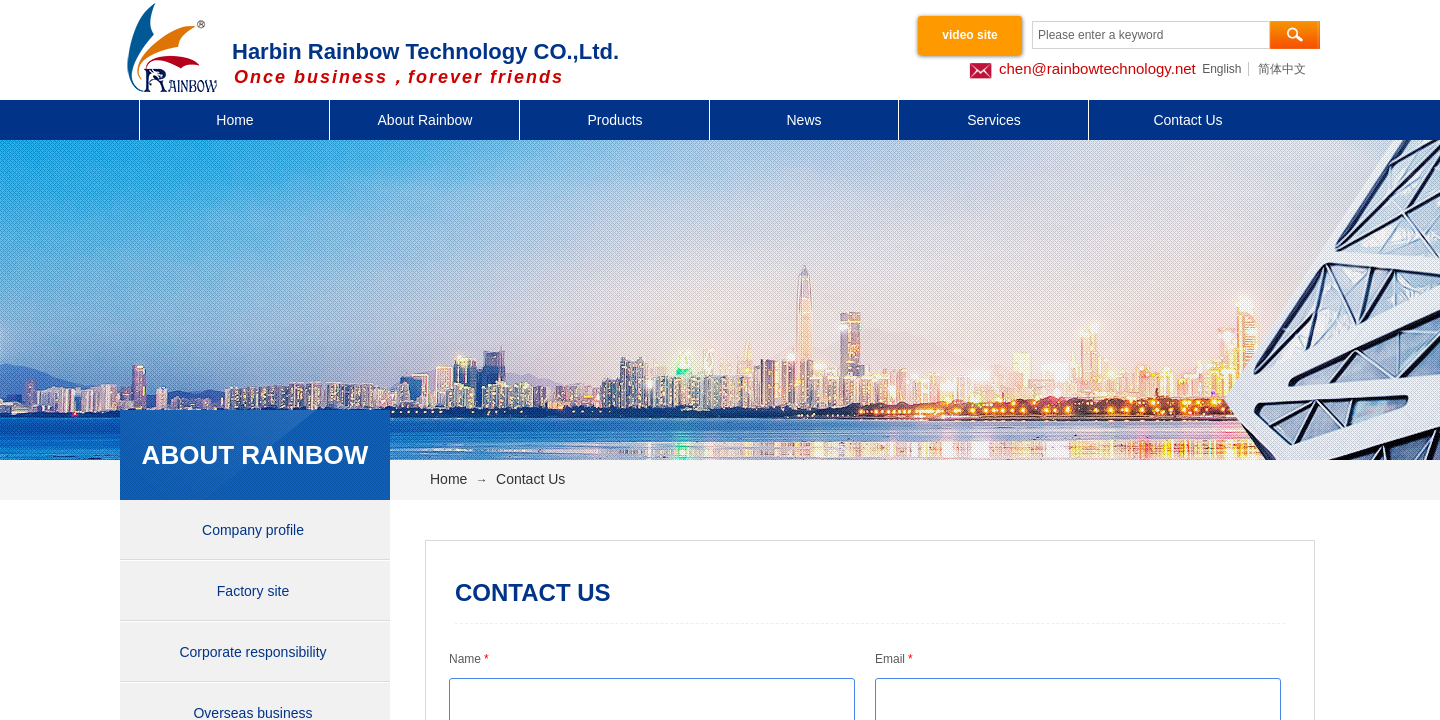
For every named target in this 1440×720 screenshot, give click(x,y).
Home (234, 120)
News (803, 120)
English (1221, 69)
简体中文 (1282, 69)
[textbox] (1151, 35)
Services (994, 120)
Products (614, 120)
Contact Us (1187, 120)
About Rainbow (425, 120)
